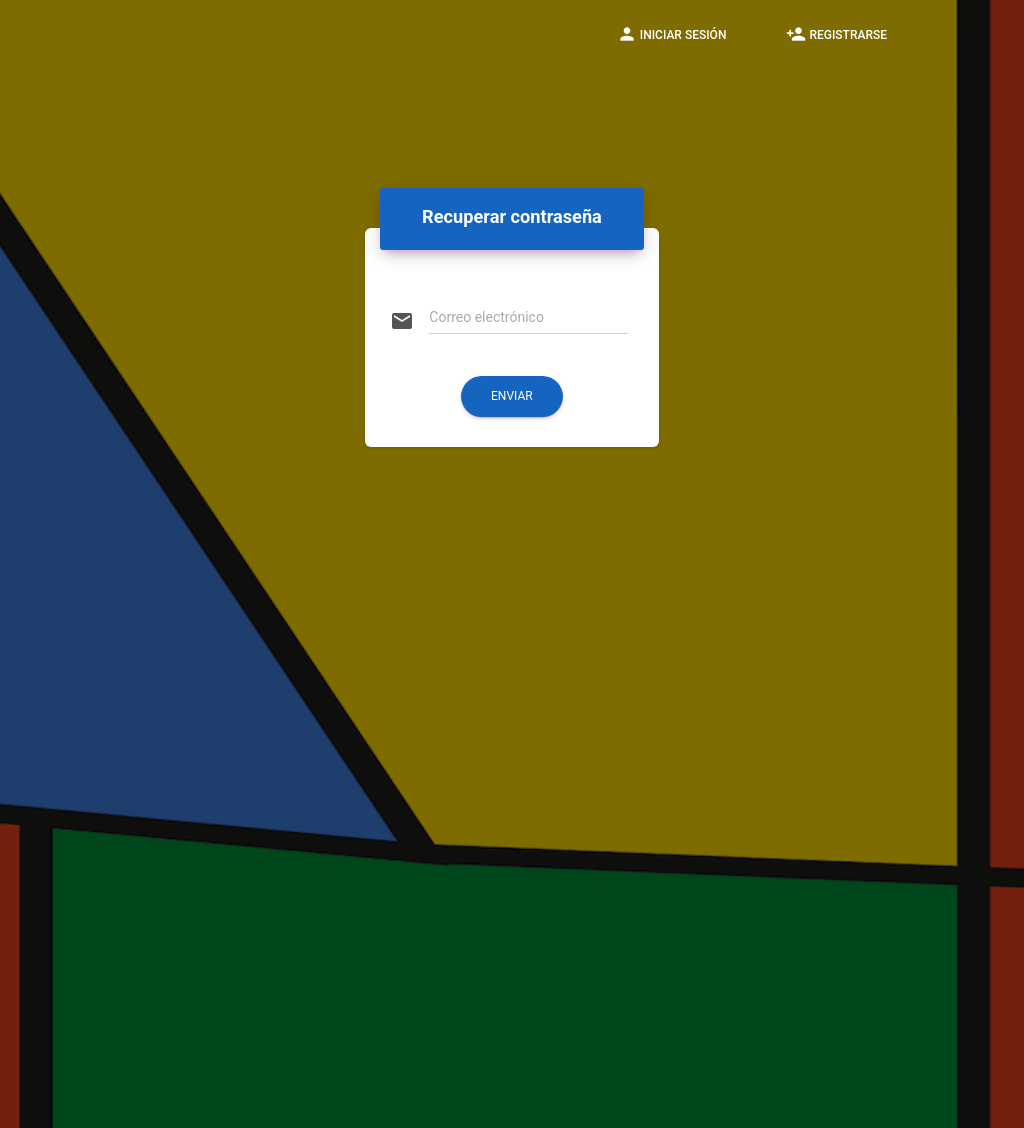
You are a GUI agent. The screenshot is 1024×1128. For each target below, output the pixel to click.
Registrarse (836, 34)
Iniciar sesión (672, 34)
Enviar (512, 396)
